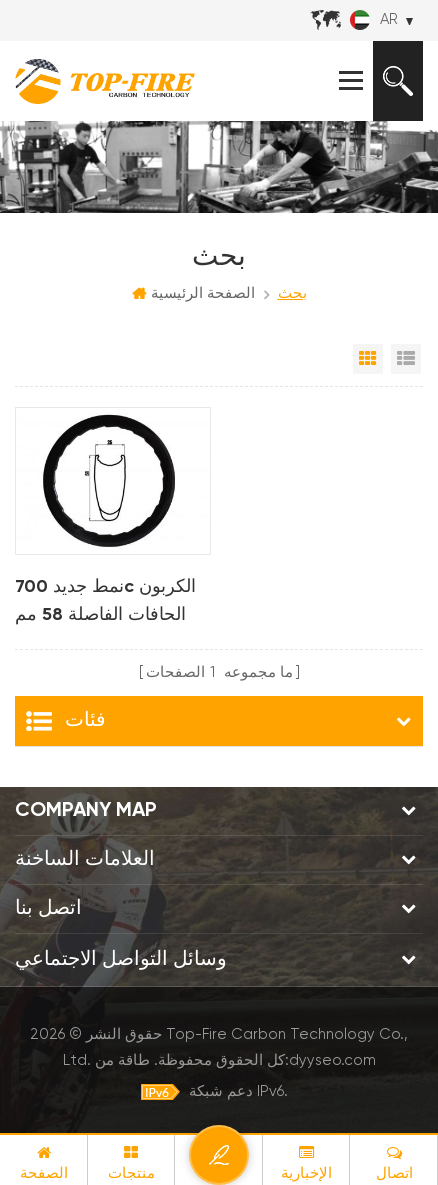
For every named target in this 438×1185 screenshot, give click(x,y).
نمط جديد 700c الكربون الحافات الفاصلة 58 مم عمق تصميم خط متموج (105, 603)
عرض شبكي (368, 359)
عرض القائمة (406, 359)
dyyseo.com (332, 1060)
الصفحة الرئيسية (193, 294)
